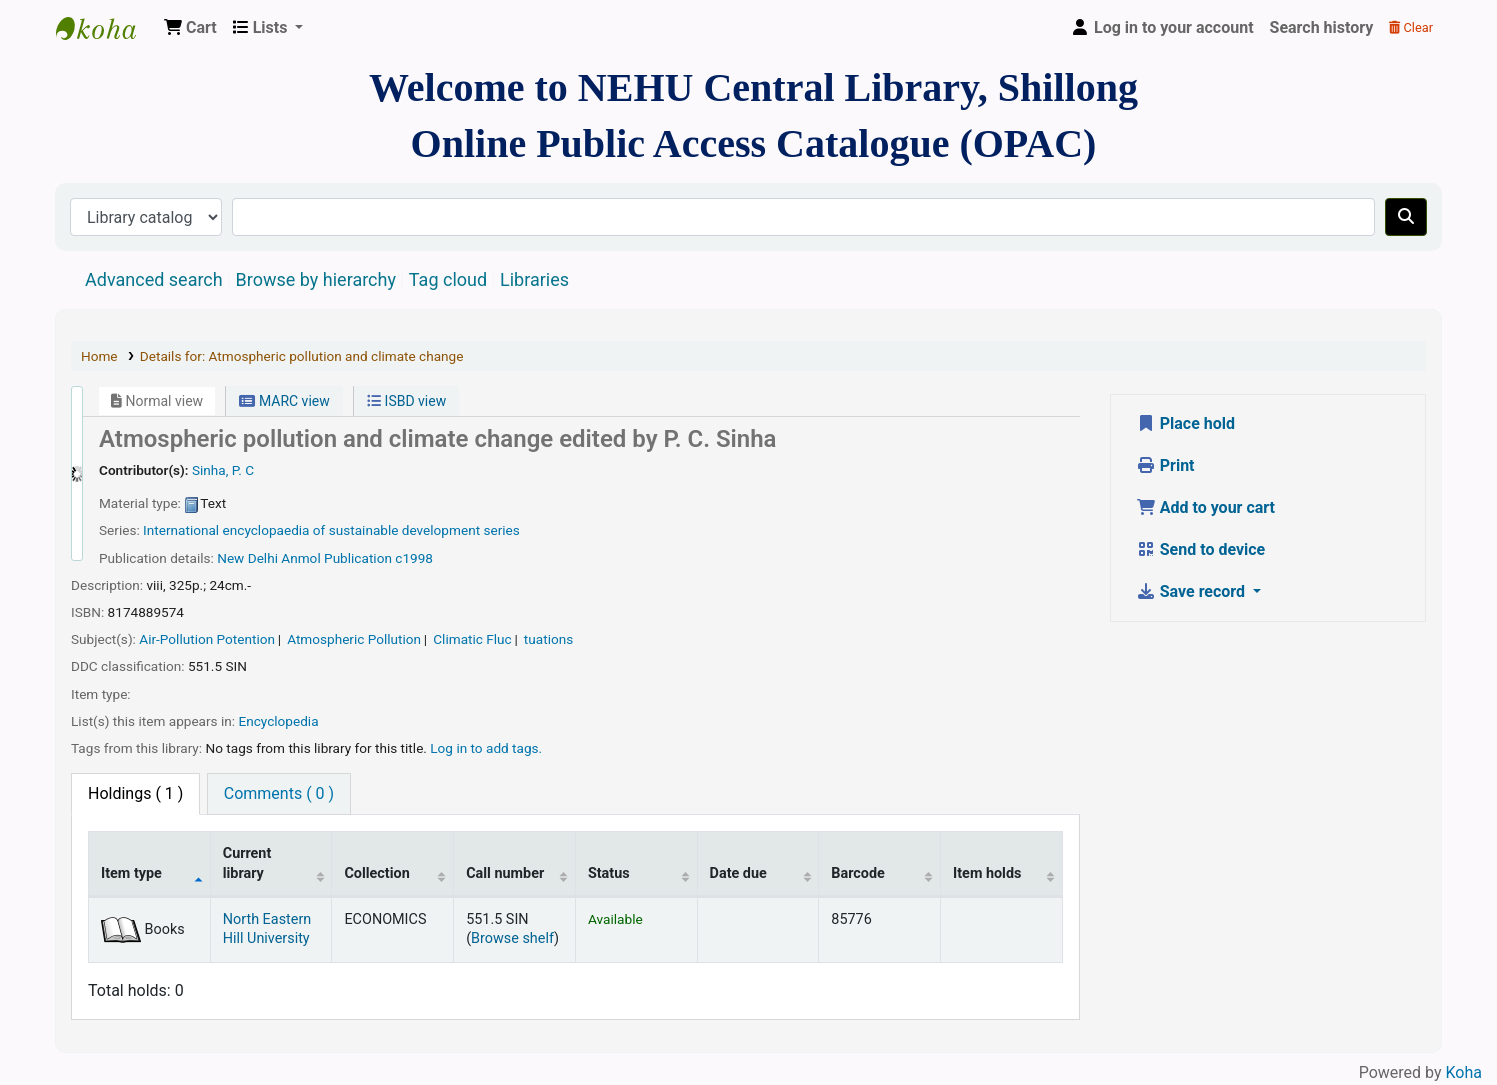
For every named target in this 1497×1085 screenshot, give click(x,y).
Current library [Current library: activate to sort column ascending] (247, 863)
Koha (1464, 1072)
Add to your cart (1205, 507)
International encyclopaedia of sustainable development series (331, 530)
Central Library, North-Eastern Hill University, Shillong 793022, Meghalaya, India (106, 28)
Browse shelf (512, 938)
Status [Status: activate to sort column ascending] (609, 873)
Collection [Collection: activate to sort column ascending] (376, 873)
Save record (1192, 591)
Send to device (1201, 549)
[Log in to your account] (1162, 28)
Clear (1411, 27)
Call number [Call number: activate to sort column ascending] (505, 873)
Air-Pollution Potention (207, 639)
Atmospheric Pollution (354, 639)
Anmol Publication (336, 558)
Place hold (1185, 423)
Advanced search (154, 279)
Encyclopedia (278, 721)
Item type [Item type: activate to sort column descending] (131, 873)
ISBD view (406, 401)
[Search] (1406, 217)
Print (1165, 465)
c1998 (414, 558)
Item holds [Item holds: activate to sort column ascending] (987, 873)
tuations (548, 639)
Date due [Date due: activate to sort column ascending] (738, 873)
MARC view (284, 401)
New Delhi (247, 558)
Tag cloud (448, 279)
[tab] (279, 794)
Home (99, 356)
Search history (1322, 27)
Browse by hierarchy (316, 279)
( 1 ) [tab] (135, 793)
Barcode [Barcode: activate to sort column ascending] (858, 873)
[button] (190, 28)
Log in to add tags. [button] (486, 748)
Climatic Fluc (472, 639)
